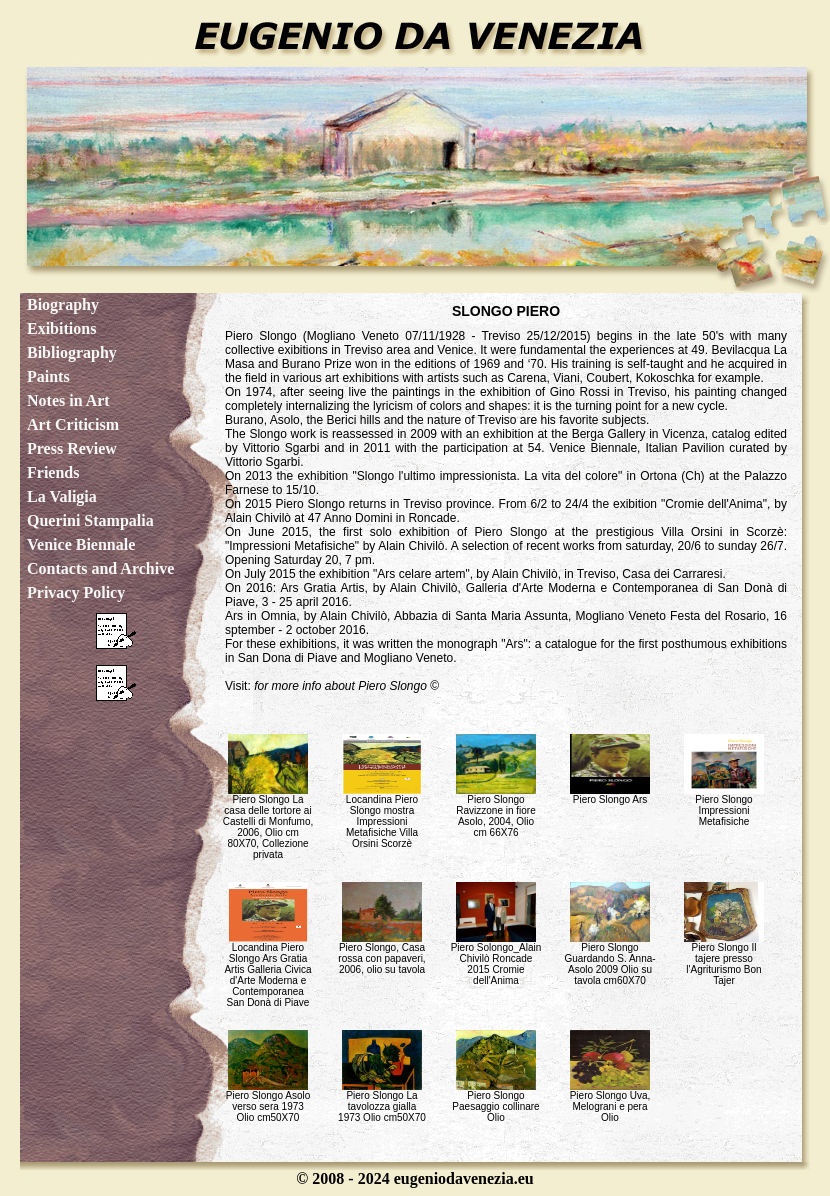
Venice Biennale (81, 544)
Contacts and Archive (100, 568)
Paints (48, 376)
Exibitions (61, 328)
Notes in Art (68, 400)
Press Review (72, 448)
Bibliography (72, 352)
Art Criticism (73, 424)
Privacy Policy (76, 592)
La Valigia (62, 496)
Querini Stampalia (90, 520)
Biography (63, 304)
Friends (53, 472)
